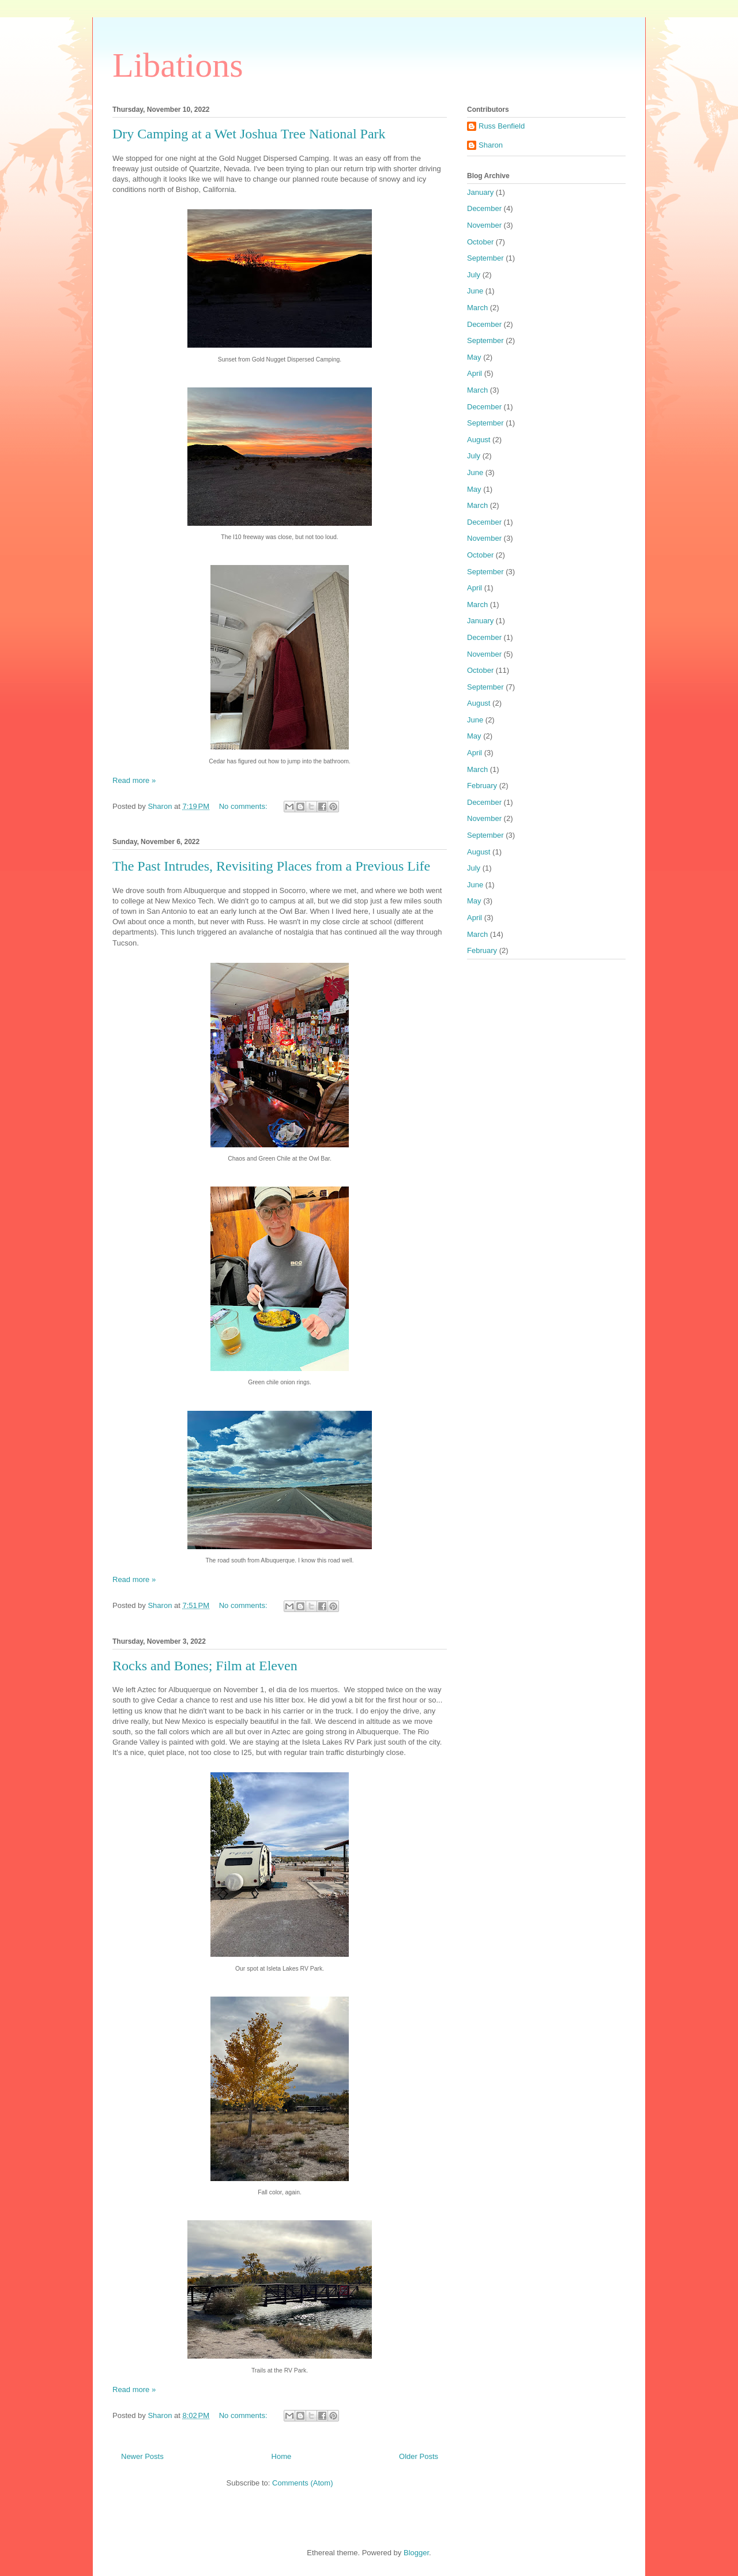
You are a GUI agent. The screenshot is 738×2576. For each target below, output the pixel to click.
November (484, 225)
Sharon (491, 145)
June (475, 291)
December (484, 208)
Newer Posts (142, 2456)
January (480, 192)
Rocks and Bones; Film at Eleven (205, 1665)
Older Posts (418, 2456)
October (480, 242)
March (477, 307)
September (485, 258)
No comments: (244, 806)
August (478, 439)
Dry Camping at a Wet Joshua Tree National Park (249, 133)
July (473, 274)
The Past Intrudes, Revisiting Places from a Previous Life (271, 865)
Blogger (416, 2552)
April (474, 373)
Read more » (134, 780)
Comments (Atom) (302, 2483)
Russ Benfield (502, 126)
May (474, 357)
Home (282, 2456)
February (482, 785)
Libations (177, 65)
